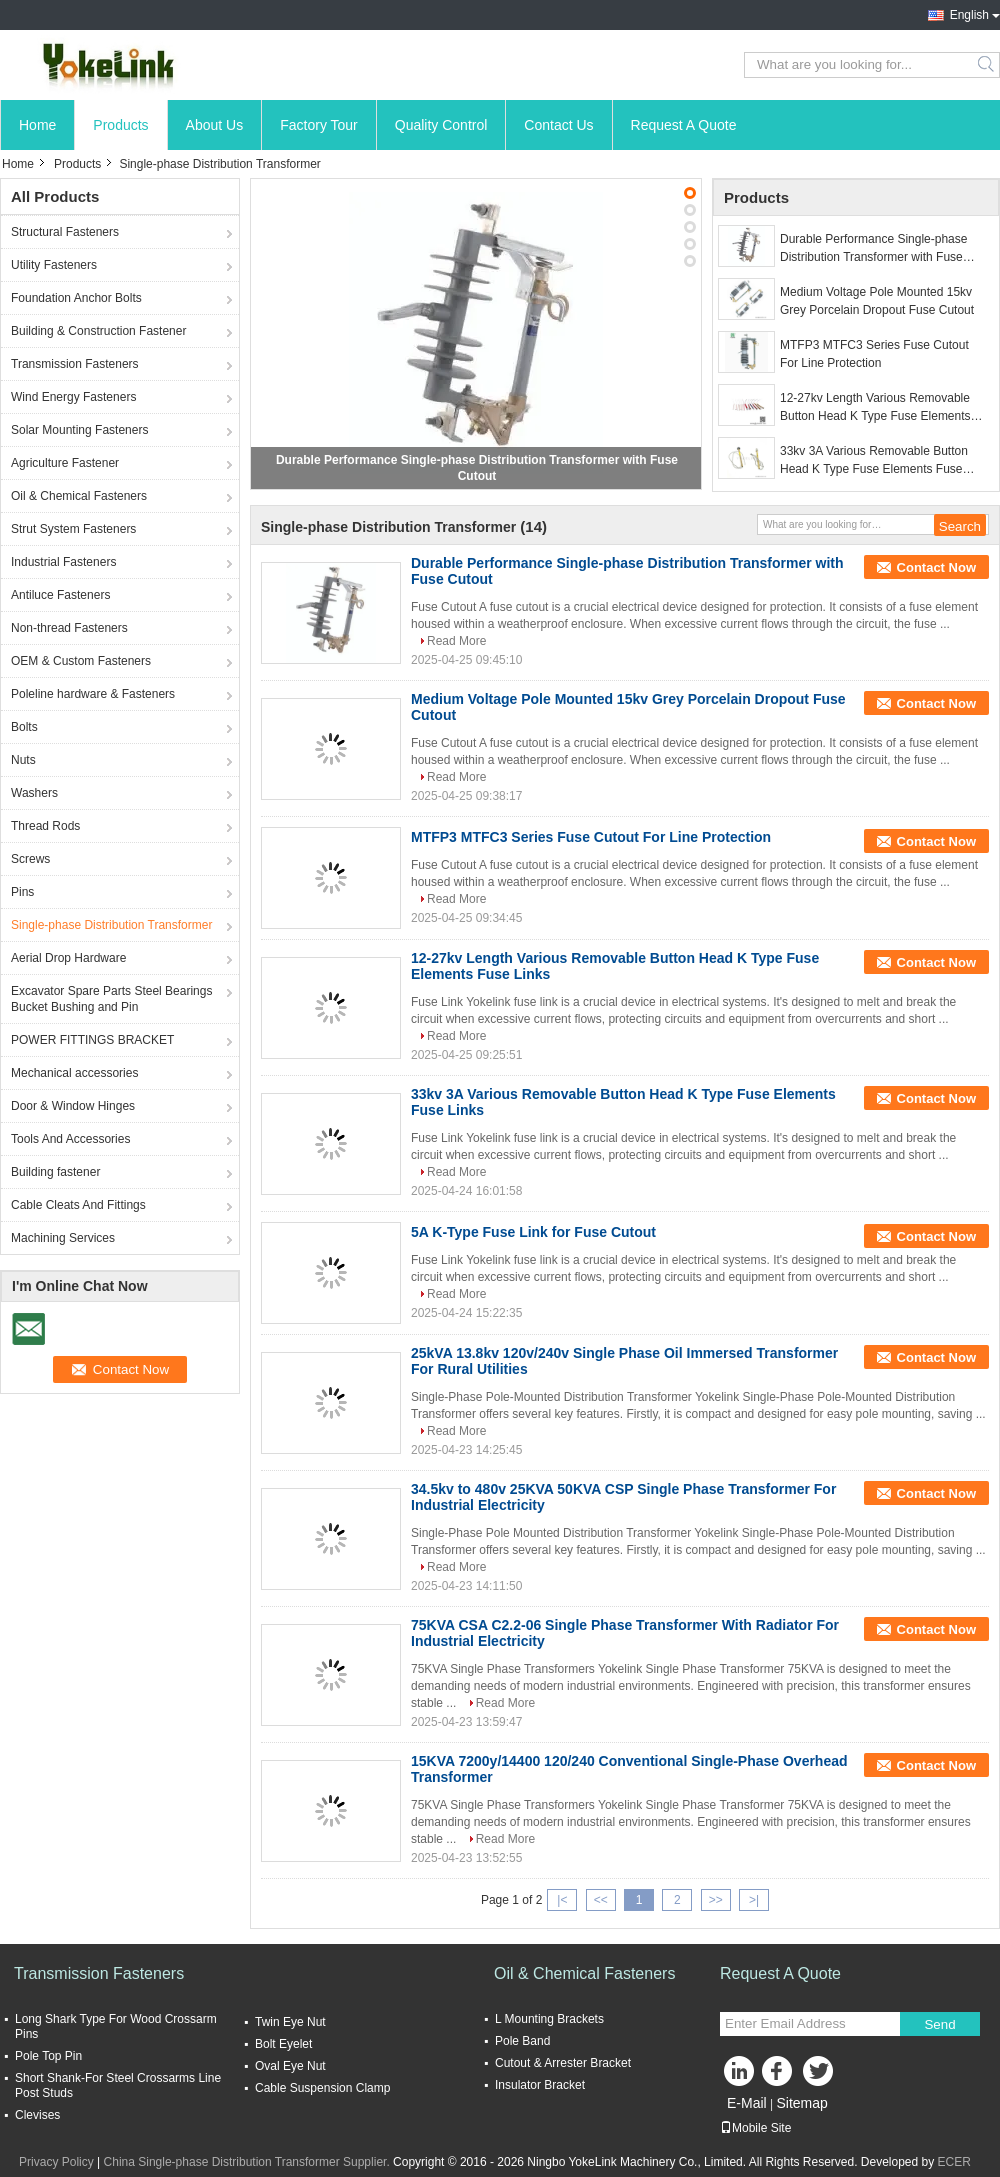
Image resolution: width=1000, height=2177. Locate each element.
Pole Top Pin (48, 2056)
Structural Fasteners (65, 232)
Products (120, 125)
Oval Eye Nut (290, 2066)
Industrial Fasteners (63, 562)
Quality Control (441, 125)
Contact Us (558, 125)
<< (601, 1900)
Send (939, 2024)
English (969, 15)
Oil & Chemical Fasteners (79, 496)
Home (37, 125)
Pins (22, 892)
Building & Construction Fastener (98, 331)
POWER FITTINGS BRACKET (92, 1040)
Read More (456, 641)
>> (716, 1900)
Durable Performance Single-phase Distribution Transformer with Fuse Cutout (873, 249)
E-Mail (747, 2103)
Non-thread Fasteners (69, 628)
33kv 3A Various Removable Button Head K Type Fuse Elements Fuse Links (874, 461)
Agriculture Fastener (65, 463)
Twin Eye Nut (290, 2022)
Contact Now (936, 567)
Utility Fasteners (54, 265)
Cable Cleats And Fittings (78, 1205)
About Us (215, 125)
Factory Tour (319, 125)
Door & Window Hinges (73, 1106)
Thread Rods (45, 826)
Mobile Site (755, 2128)
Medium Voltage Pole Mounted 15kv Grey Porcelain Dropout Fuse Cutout (877, 301)
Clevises (37, 2115)
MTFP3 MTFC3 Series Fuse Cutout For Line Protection (874, 354)
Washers (34, 793)
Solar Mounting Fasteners (79, 430)
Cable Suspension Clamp (322, 2088)
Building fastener (55, 1172)
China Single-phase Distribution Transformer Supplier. (248, 2162)
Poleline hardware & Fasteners (93, 694)
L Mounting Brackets (549, 2019)
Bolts (24, 727)
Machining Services (63, 1238)
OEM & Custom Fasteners (81, 661)
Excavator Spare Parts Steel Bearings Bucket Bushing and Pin (111, 999)
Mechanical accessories (74, 1073)
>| (754, 1900)
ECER (954, 2162)
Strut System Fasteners (73, 529)
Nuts (23, 760)
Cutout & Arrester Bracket (563, 2063)
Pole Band (522, 2041)
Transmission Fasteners (75, 364)
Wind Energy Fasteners (73, 397)
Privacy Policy (56, 2162)
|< (562, 1900)
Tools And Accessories (70, 1139)
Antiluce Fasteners (60, 595)
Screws (30, 859)
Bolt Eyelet (283, 2044)
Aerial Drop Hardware (68, 958)
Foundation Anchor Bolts (76, 298)
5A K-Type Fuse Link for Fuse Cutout (533, 1232)
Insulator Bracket (540, 2085)
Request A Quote (684, 125)
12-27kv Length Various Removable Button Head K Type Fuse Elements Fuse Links (875, 408)
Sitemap (801, 2103)
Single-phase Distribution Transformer (111, 925)
